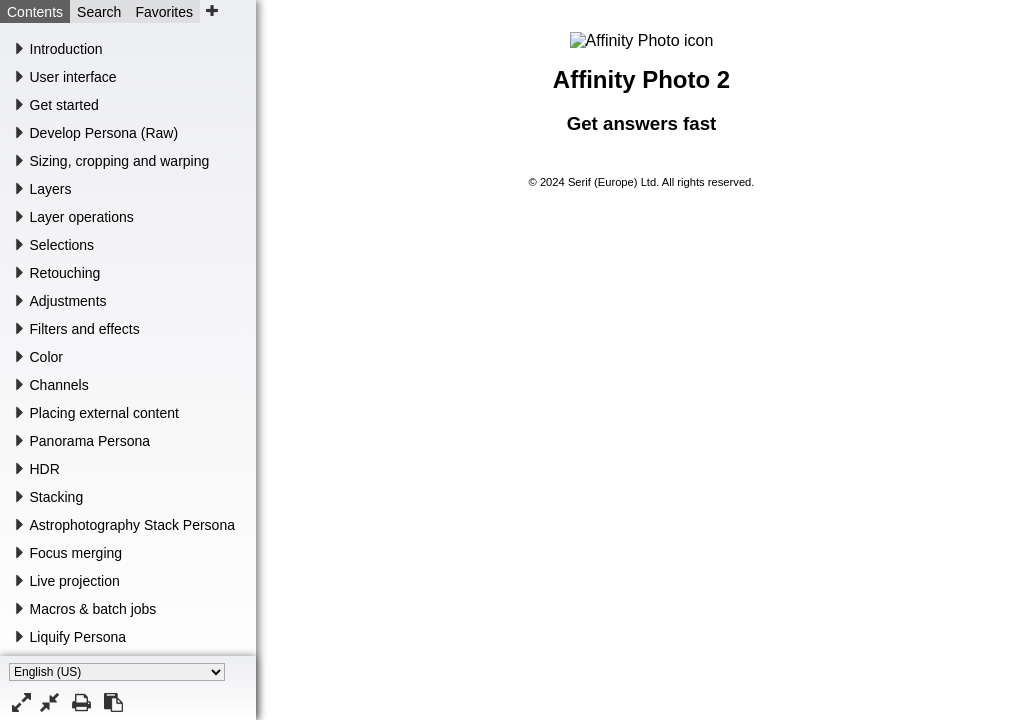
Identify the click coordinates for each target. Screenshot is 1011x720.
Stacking (57, 497)
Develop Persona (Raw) (104, 133)
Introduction (66, 49)
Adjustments (68, 301)
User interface (73, 77)
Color (46, 357)
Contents (35, 12)
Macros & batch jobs (93, 609)
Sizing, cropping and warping (120, 161)
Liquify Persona (78, 637)
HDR (45, 469)
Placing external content (104, 413)
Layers (51, 189)
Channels (59, 385)
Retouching (65, 273)
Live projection (75, 581)
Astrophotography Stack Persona (132, 525)
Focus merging (76, 553)
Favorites (164, 12)
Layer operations (82, 217)
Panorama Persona (90, 441)
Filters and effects (85, 329)
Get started (64, 105)
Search (99, 12)
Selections (62, 245)
